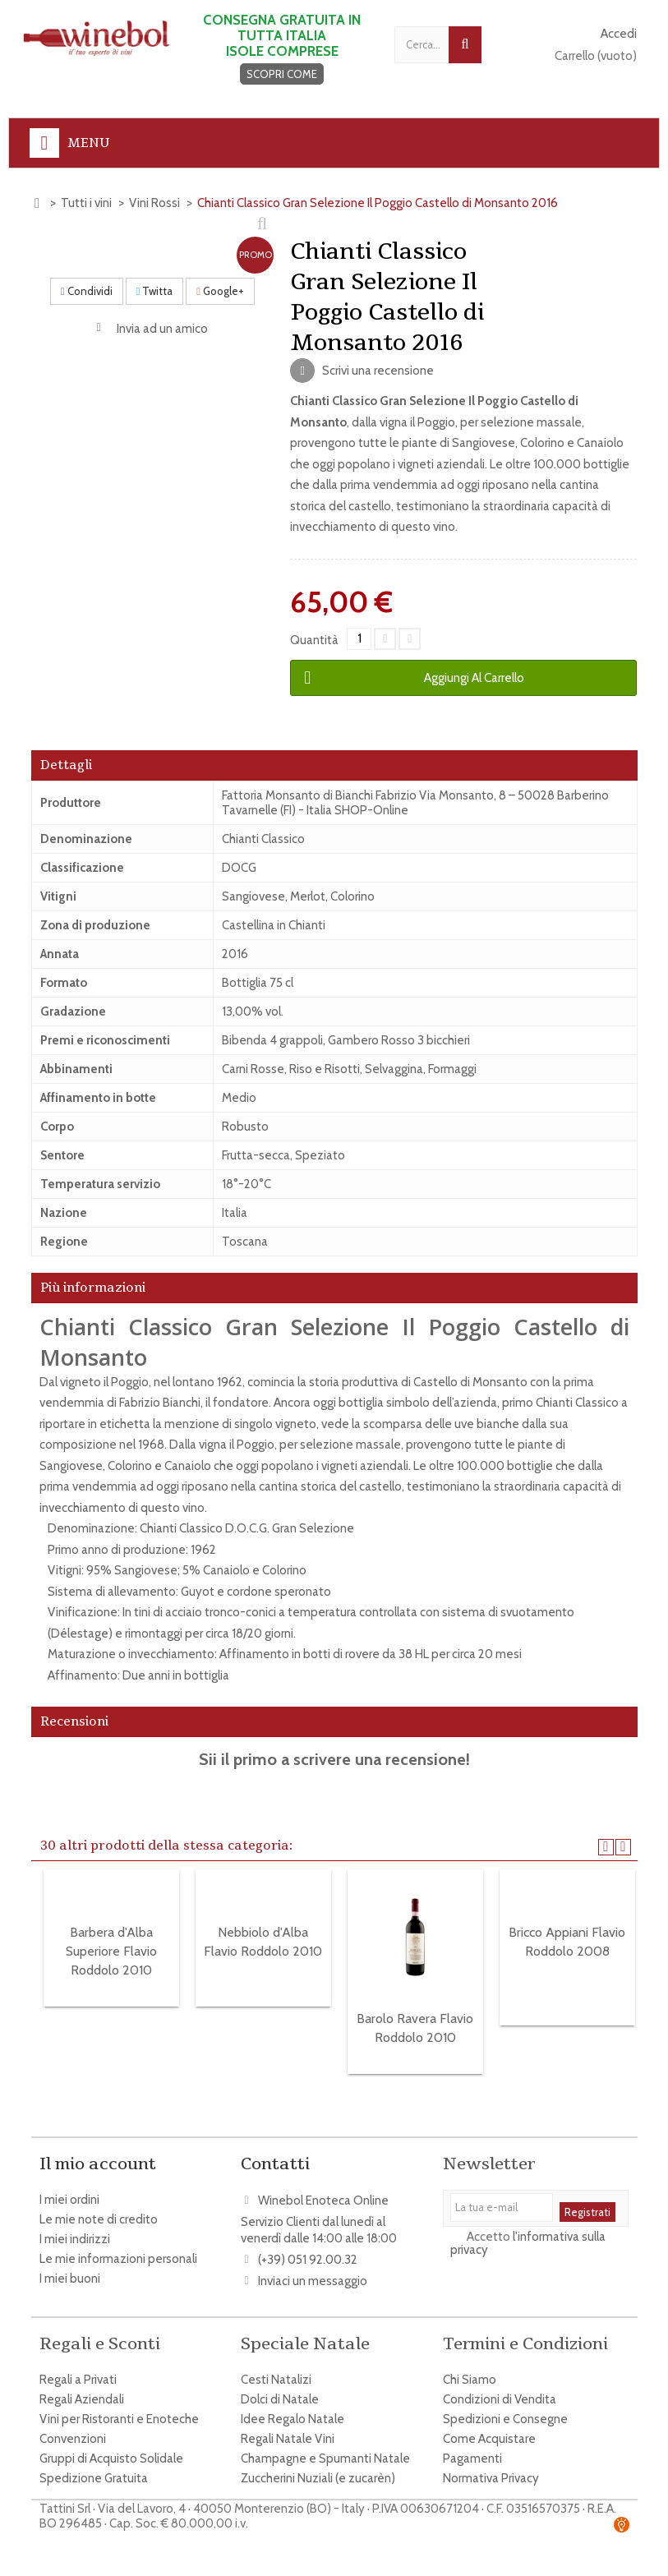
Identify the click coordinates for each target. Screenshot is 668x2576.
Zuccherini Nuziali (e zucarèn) (318, 2470)
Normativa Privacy (491, 2470)
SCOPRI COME (281, 74)
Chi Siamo (469, 2371)
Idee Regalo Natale (292, 2410)
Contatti (275, 2164)
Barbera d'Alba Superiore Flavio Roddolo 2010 (111, 1951)
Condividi (87, 290)
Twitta (154, 290)
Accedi (619, 33)
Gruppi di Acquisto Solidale (111, 2450)
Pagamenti (472, 2450)
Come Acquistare (489, 2430)
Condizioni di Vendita (499, 2391)
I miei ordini (69, 2199)
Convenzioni (72, 2430)
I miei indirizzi (74, 2239)
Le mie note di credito (98, 2219)
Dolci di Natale (280, 2391)
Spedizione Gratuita (93, 2470)
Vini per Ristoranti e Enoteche (119, 2410)
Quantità (314, 640)
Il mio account (97, 2164)
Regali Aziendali (81, 2391)
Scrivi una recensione (377, 370)
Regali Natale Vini (287, 2430)
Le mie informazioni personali (118, 2258)
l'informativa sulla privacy (528, 2247)
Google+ (220, 290)
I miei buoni (69, 2278)
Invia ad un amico (162, 328)
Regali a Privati (78, 2371)
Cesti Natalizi (276, 2371)
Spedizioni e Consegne (505, 2410)
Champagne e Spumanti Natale (325, 2450)
